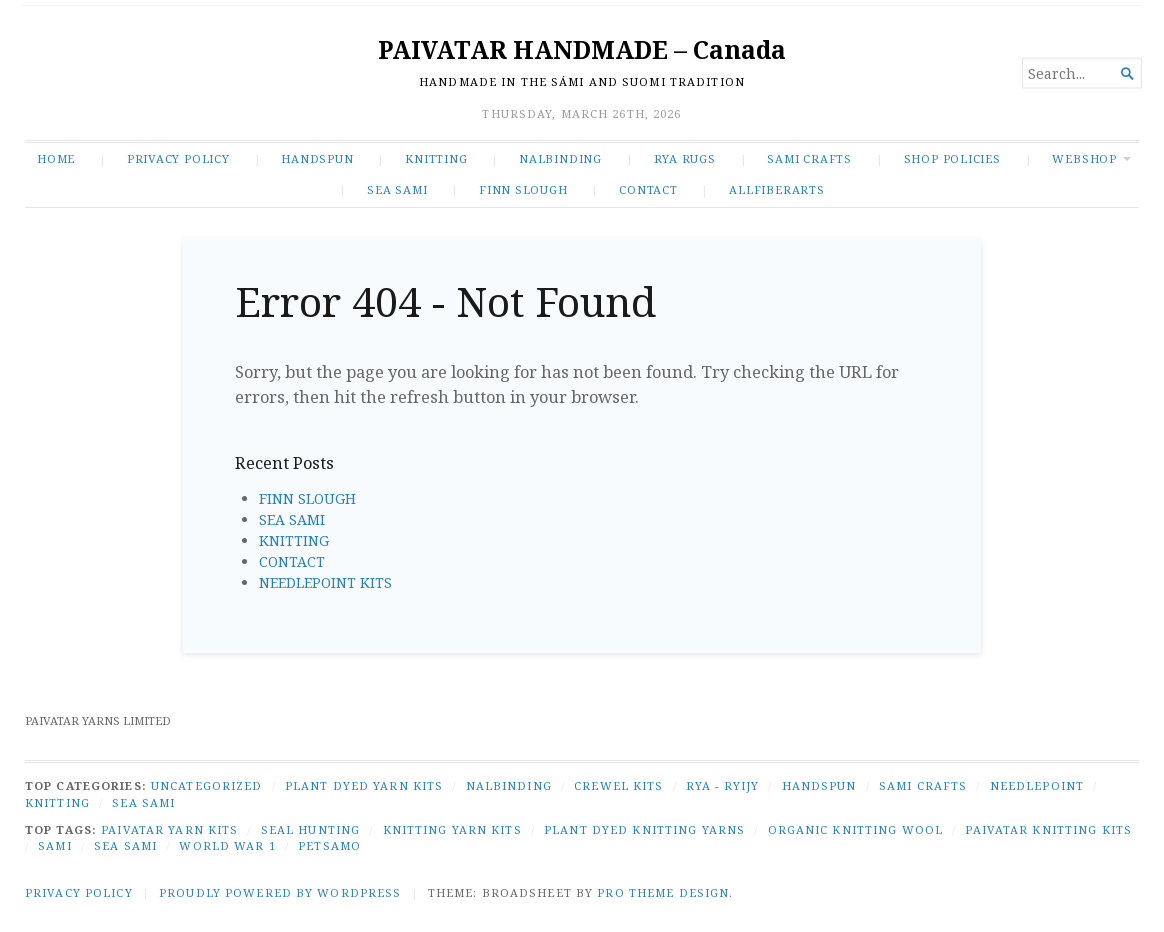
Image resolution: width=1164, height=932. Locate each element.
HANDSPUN (317, 158)
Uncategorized (207, 785)
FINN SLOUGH (523, 189)
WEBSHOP (1084, 158)
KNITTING (436, 158)
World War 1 (227, 845)
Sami (54, 845)
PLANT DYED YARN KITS (364, 785)
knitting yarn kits (452, 829)
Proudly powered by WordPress (280, 892)
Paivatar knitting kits (1048, 829)
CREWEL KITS (618, 785)
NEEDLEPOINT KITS (325, 582)
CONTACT (648, 189)
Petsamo (329, 845)
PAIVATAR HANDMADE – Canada (582, 49)
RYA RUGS (685, 158)
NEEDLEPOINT (1037, 785)
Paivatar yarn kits (169, 829)
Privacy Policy (178, 158)
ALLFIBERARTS (776, 189)
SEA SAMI (397, 189)
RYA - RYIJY (722, 785)
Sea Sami (125, 845)
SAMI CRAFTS (809, 158)
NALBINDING (560, 158)
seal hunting (310, 829)
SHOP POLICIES (952, 158)
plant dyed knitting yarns (644, 829)
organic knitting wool (856, 829)
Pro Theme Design (663, 892)
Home (56, 158)
